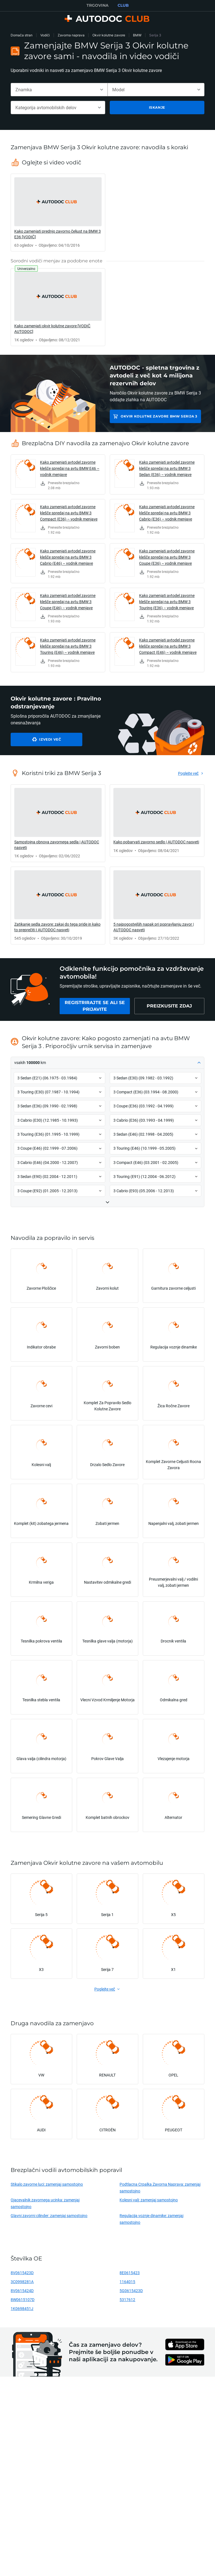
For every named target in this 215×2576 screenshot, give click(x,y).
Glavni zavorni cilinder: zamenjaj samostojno (49, 2215)
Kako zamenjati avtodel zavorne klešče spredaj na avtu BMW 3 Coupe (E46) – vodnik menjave (67, 601)
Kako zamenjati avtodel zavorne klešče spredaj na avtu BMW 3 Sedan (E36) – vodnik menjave (167, 468)
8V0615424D (22, 2290)
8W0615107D (22, 2299)
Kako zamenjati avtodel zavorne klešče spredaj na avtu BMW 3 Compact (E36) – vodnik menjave (68, 513)
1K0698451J (22, 2308)
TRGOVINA (98, 5)
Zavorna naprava (71, 35)
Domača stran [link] (21, 35)
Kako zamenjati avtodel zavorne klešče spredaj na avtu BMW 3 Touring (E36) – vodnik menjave (167, 601)
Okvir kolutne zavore (108, 35)
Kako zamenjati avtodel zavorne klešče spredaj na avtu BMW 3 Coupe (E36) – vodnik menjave (167, 557)
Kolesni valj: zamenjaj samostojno (149, 2199)
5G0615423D (131, 2290)
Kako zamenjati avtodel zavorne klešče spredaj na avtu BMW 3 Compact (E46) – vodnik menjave (168, 646)
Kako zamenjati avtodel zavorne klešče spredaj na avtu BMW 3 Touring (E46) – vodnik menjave (67, 646)
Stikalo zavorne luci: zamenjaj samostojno (47, 2184)
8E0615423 (130, 2272)
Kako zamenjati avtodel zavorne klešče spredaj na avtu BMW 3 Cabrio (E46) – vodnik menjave (67, 557)
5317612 (127, 2299)
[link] (58, 212)
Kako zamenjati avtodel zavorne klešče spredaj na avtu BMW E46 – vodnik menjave (69, 468)
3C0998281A (22, 2281)
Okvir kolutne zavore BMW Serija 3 (159, 416)
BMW (137, 35)
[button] (107, 1062)
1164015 (127, 2281)
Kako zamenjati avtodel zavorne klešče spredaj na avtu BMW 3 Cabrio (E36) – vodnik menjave (167, 513)
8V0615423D (22, 2272)
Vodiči (45, 35)
